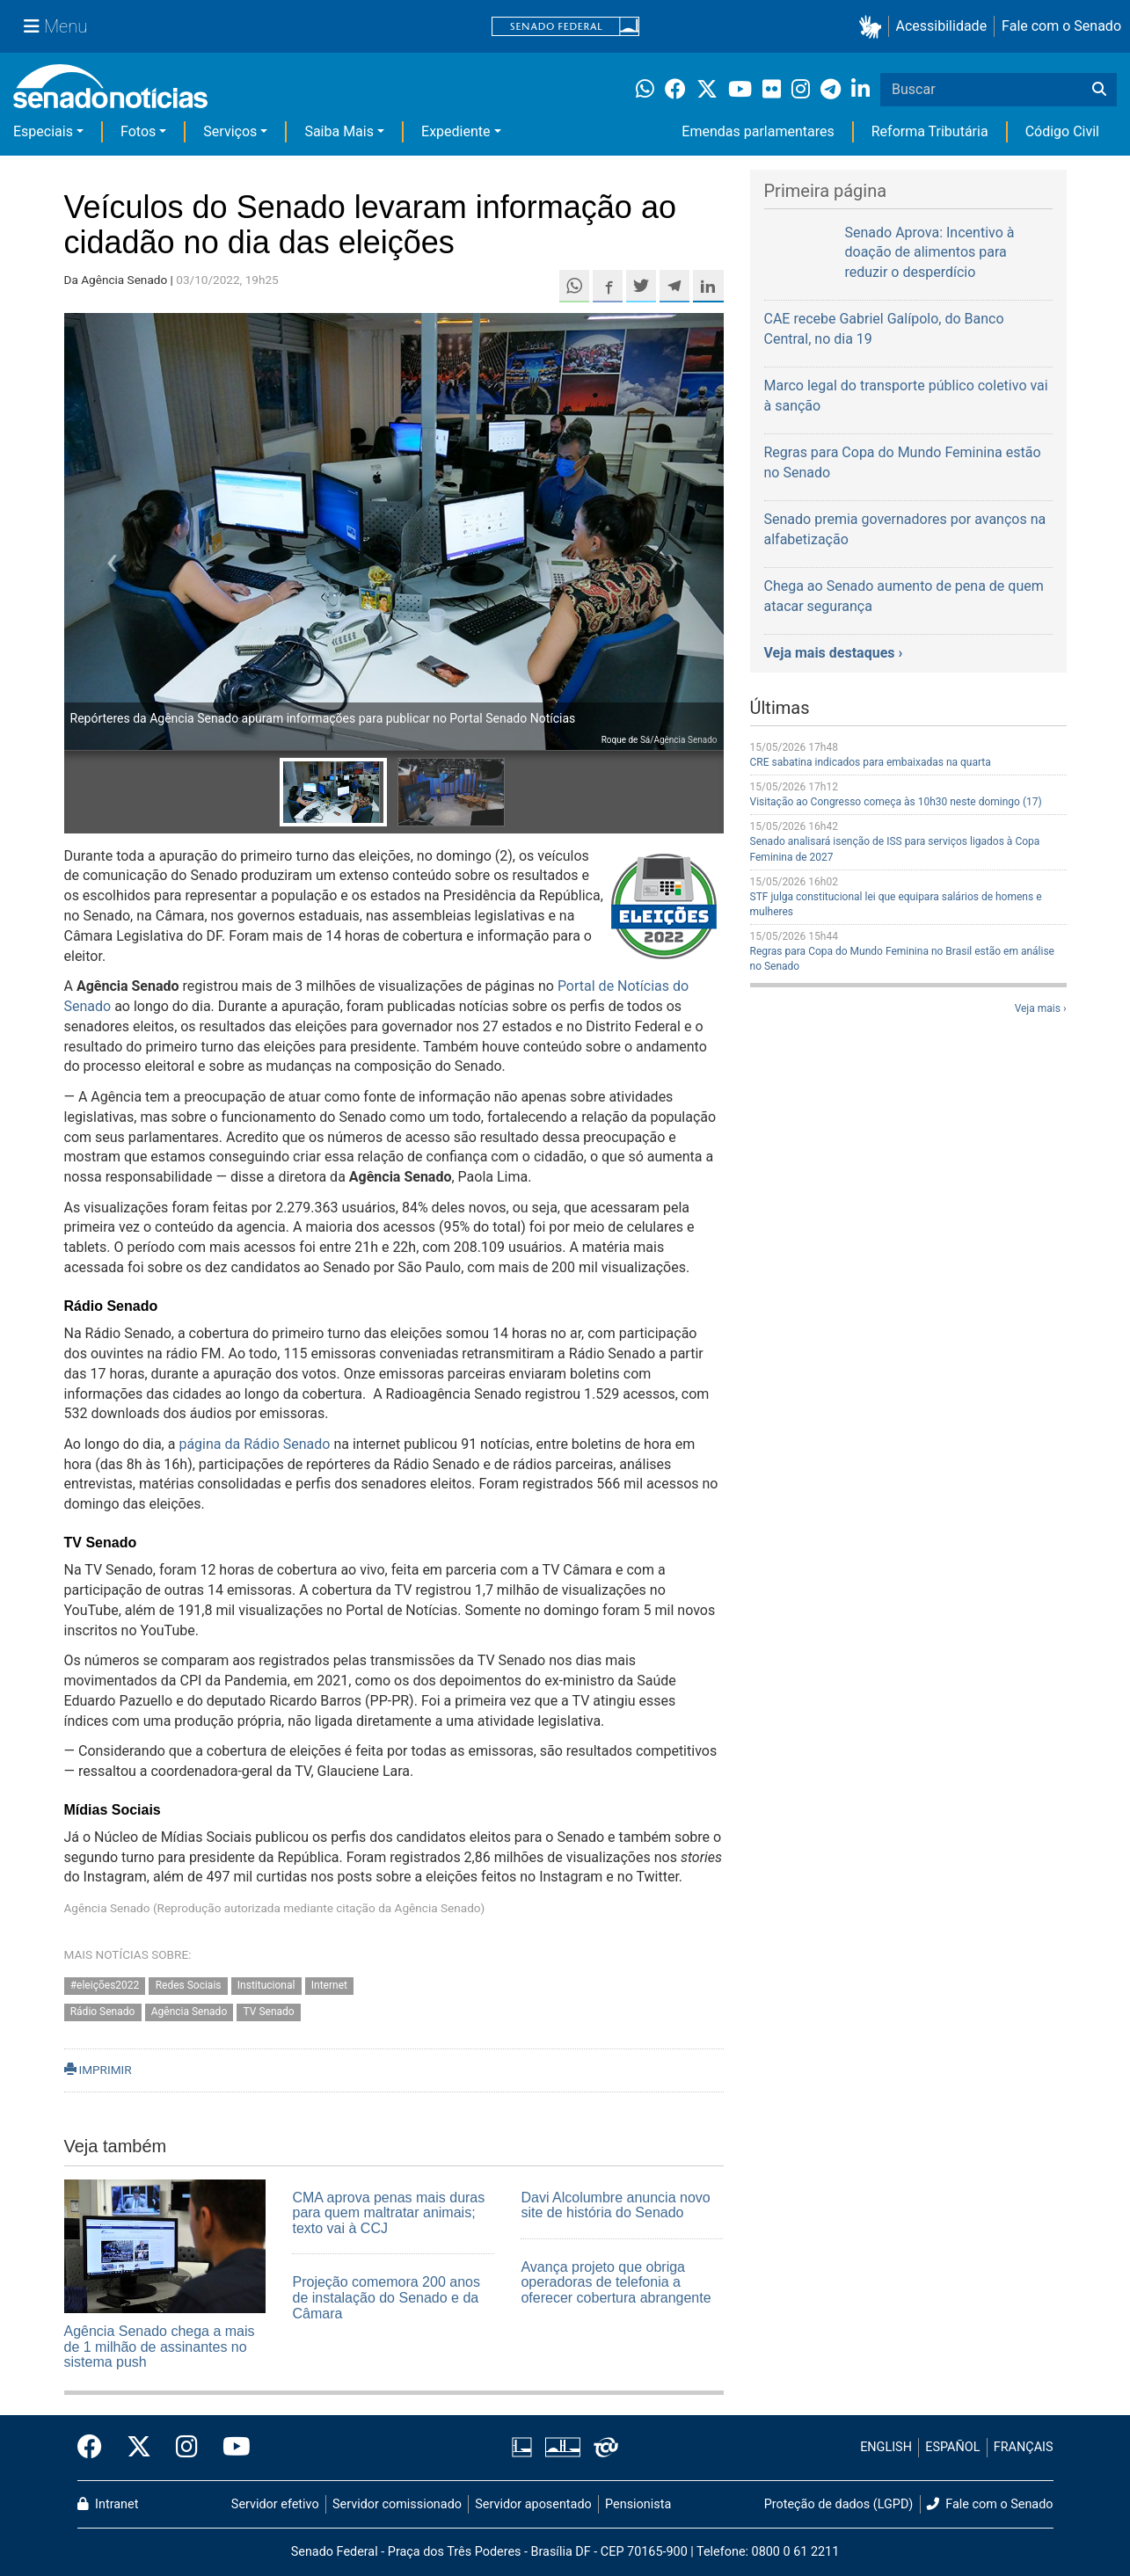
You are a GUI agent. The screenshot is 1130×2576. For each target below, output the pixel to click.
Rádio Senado (102, 2012)
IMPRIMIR (98, 2070)
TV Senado (269, 2012)
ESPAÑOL (952, 2447)
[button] (873, 27)
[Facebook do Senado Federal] (95, 2447)
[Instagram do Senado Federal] (187, 2447)
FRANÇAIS (1023, 2447)
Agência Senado (189, 2012)
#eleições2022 (105, 1985)
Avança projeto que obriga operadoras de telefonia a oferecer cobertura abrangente (616, 2282)
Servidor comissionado (397, 2504)
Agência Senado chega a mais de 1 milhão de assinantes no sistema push (159, 2346)
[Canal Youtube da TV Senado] (230, 2447)
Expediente (455, 131)
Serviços (230, 131)
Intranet (108, 2504)
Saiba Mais (339, 131)
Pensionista (638, 2504)
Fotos (138, 131)
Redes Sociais (189, 1985)
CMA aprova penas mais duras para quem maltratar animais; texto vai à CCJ (388, 2213)
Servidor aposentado (533, 2504)
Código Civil (1062, 131)
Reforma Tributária (929, 131)
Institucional (266, 1985)
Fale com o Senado (1061, 26)
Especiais (43, 131)
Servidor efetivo (275, 2504)
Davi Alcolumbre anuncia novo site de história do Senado (615, 2205)
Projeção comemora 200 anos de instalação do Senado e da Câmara (385, 2297)
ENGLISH (886, 2447)
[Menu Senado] (55, 26)
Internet (329, 1985)
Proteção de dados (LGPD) (839, 2504)
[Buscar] (1099, 90)
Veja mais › (1041, 1008)
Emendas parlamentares (758, 131)
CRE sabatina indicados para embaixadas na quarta (870, 762)
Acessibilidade (942, 26)
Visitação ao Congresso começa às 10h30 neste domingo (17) (896, 802)
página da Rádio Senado (254, 1444)
